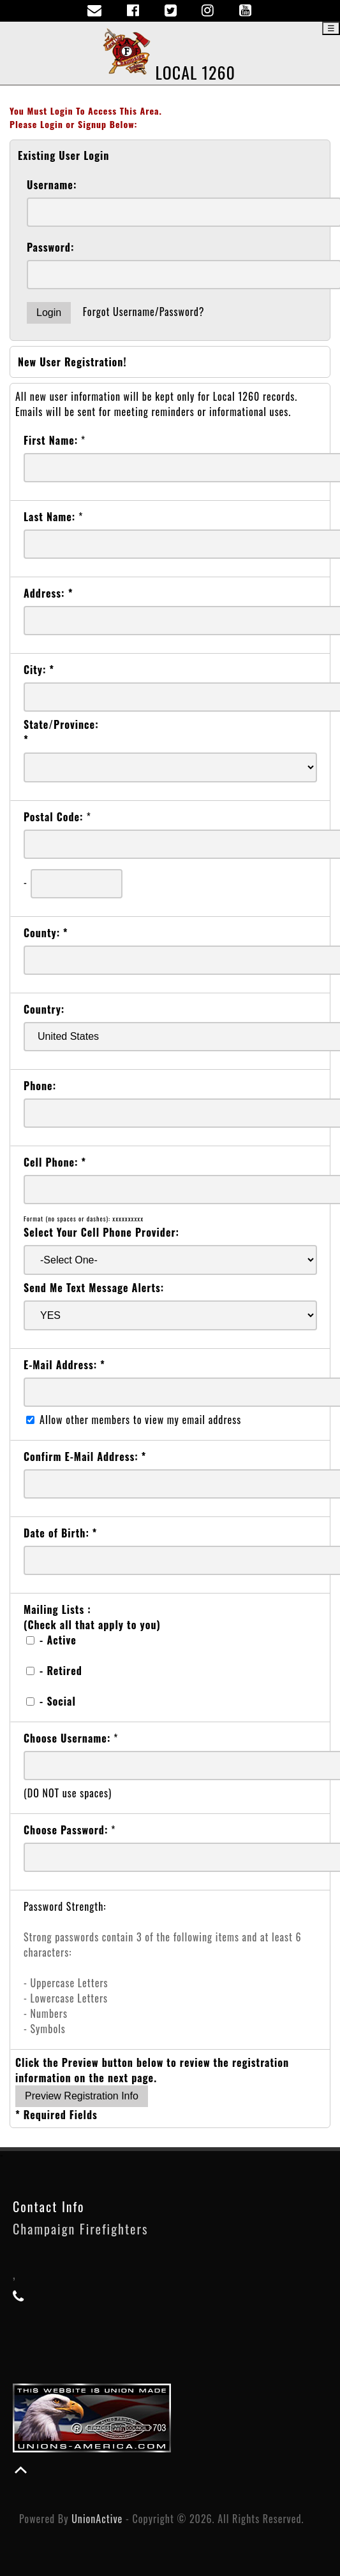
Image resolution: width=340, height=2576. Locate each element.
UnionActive (96, 2518)
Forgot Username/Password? (144, 311)
